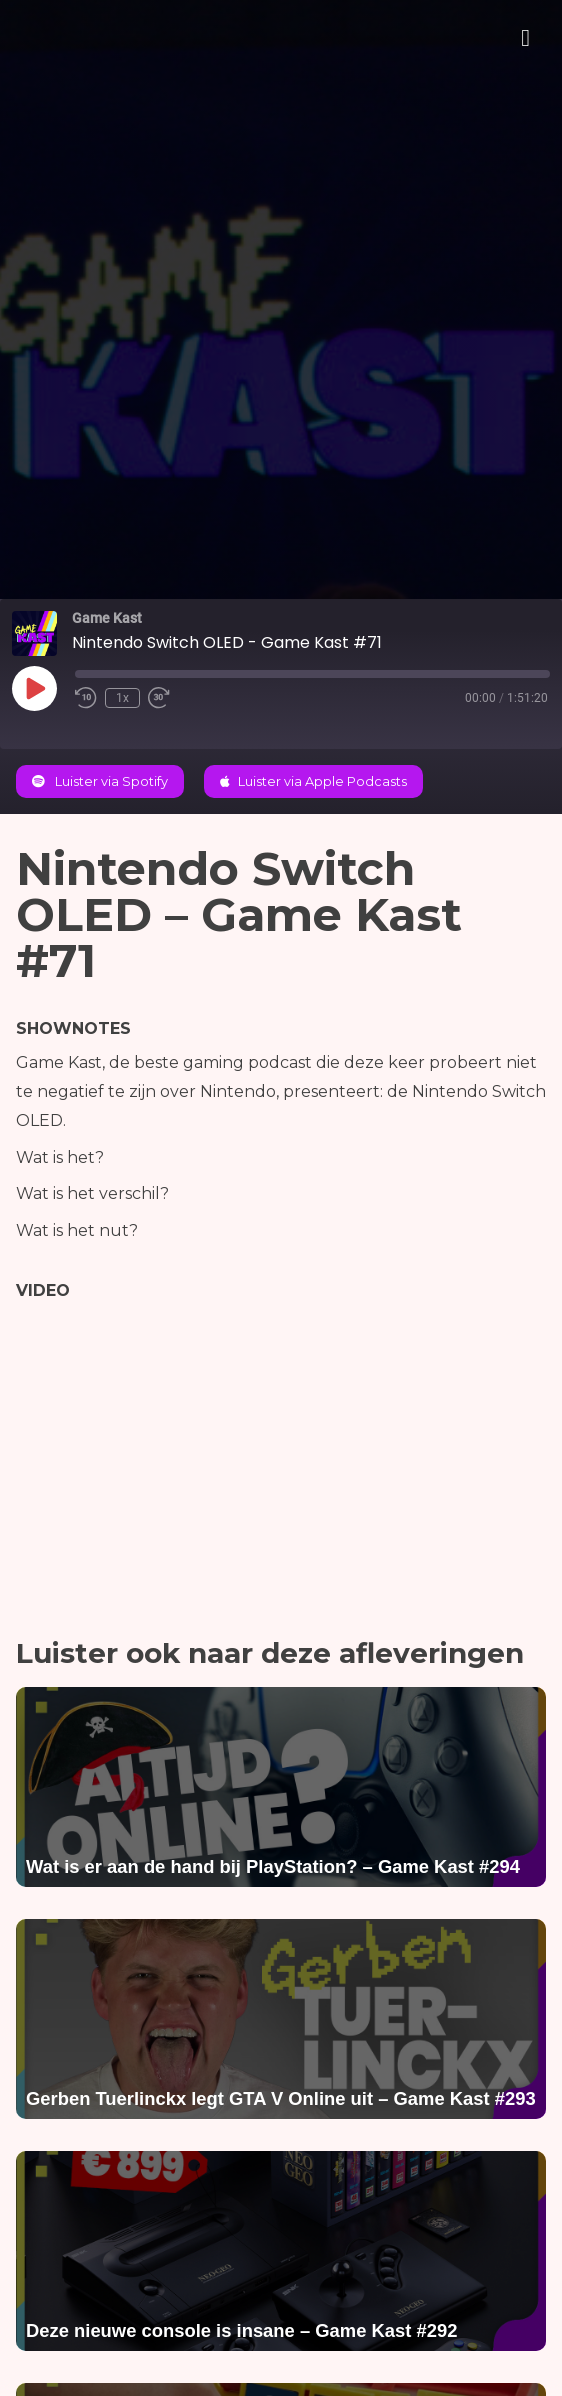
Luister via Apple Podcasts (313, 781)
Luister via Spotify (100, 781)
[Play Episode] (34, 688)
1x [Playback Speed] (122, 698)
